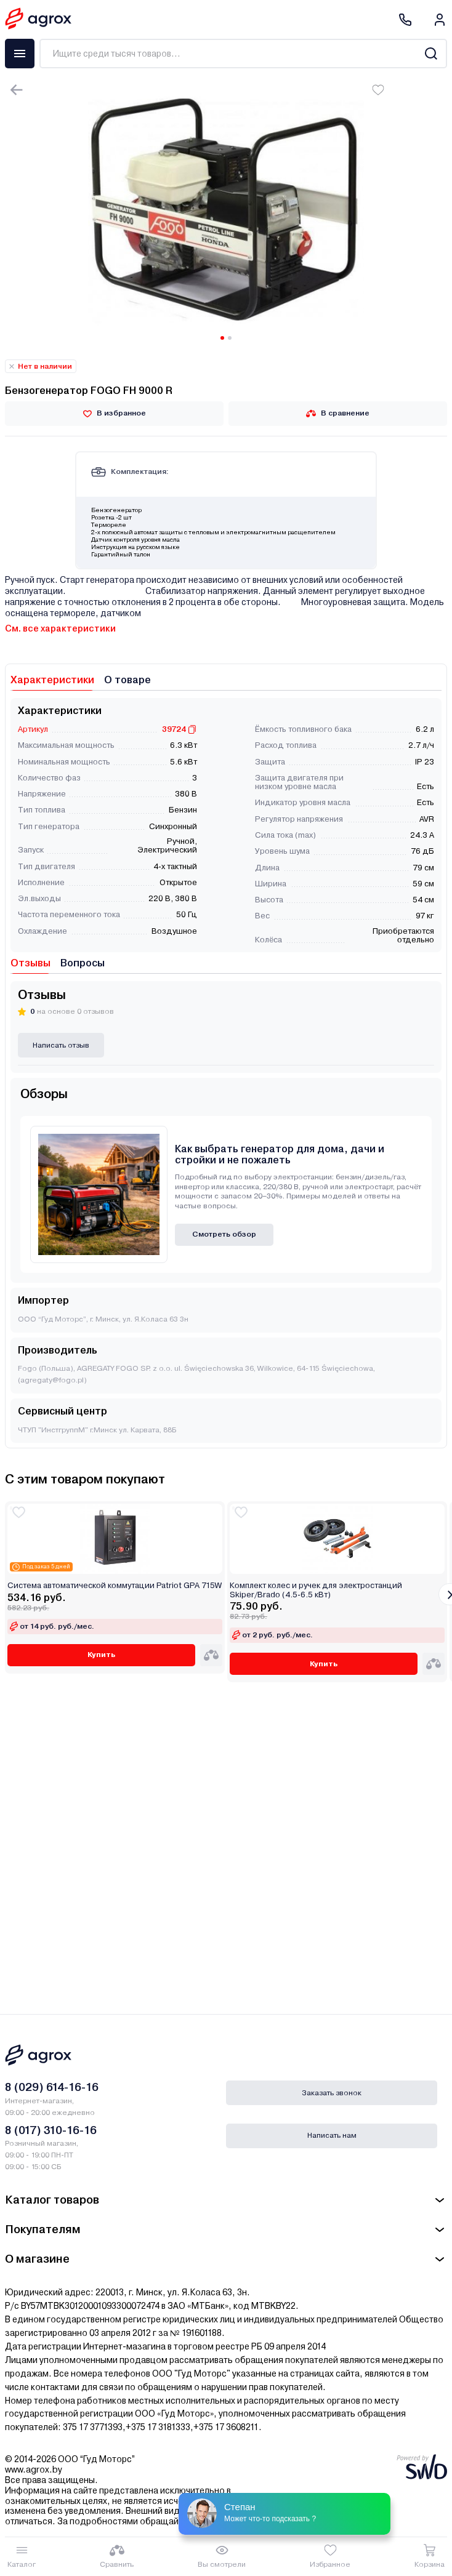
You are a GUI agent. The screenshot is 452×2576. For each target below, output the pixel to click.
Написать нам (332, 2135)
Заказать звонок (331, 2092)
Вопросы (82, 963)
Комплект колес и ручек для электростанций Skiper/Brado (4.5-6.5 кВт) (316, 1590)
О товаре (127, 680)
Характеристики (52, 680)
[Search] (430, 53)
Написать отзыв (61, 1045)
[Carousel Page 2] (230, 338)
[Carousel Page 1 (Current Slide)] (222, 338)
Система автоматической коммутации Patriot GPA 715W (114, 1585)
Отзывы (30, 963)
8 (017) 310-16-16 (51, 2130)
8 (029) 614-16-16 (52, 2086)
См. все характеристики (60, 628)
